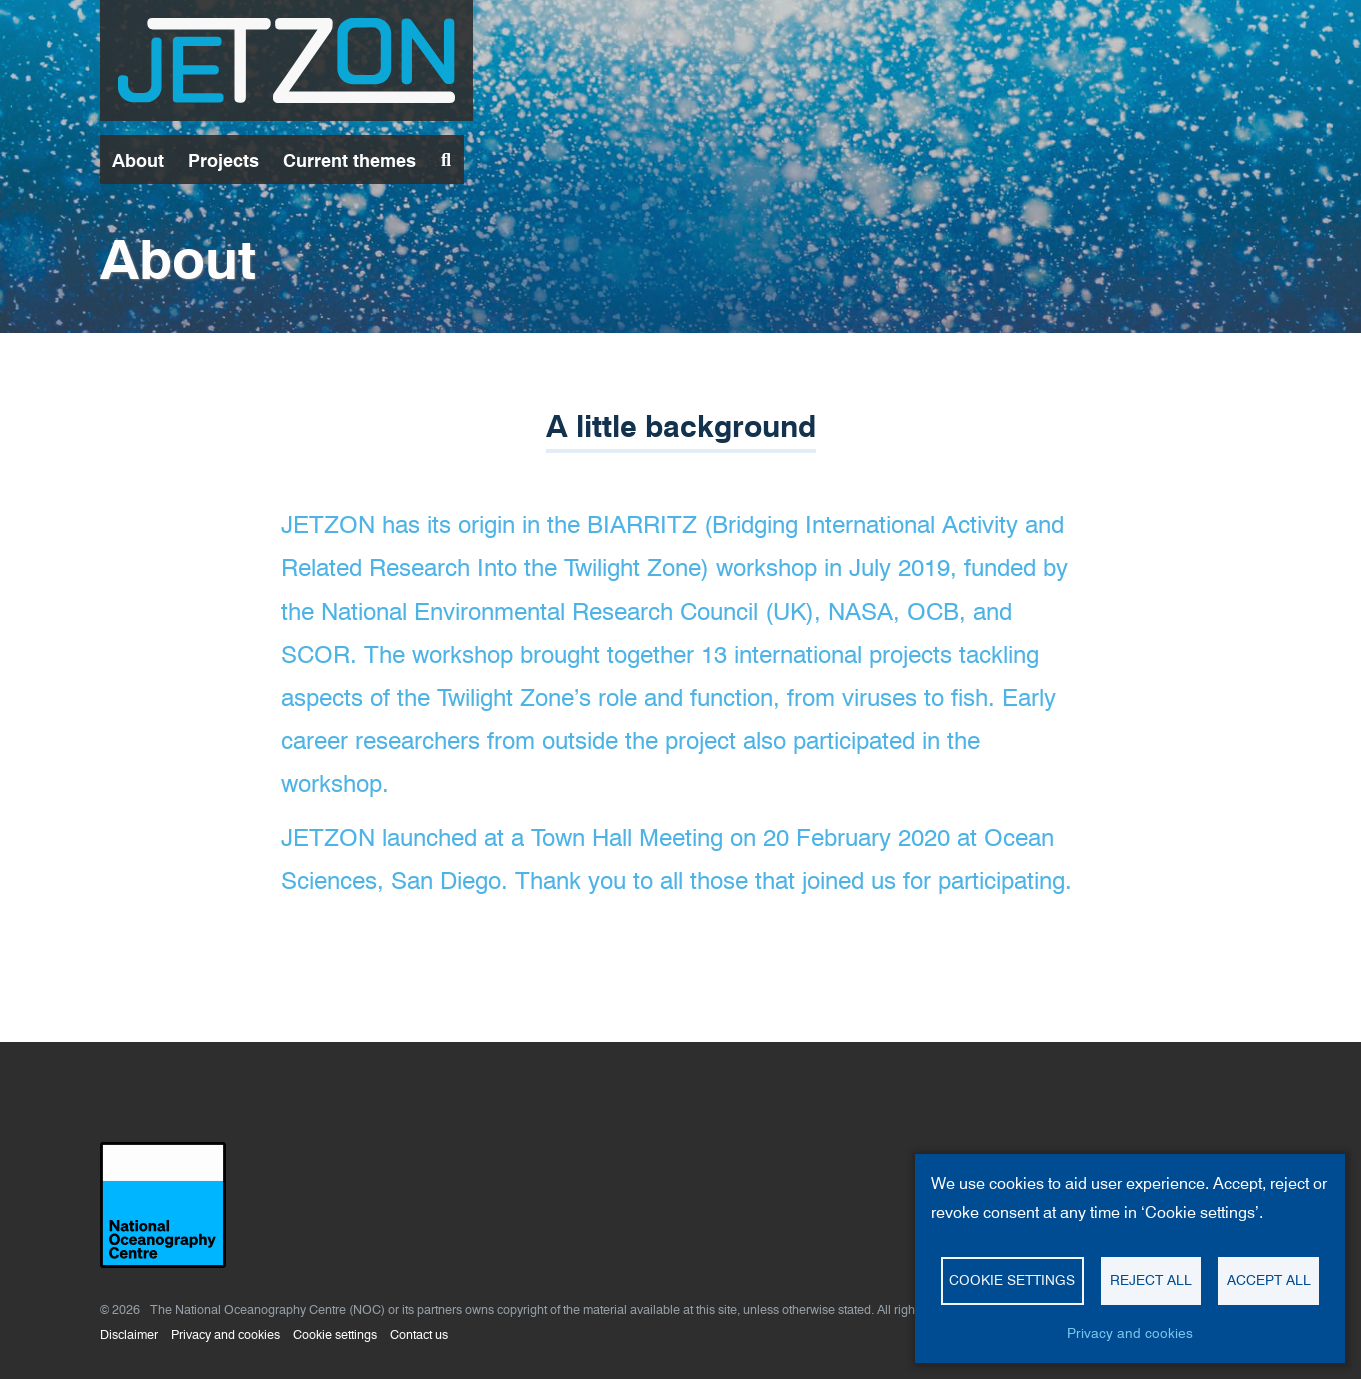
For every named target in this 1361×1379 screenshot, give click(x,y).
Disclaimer (129, 1334)
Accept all (1269, 1280)
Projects (223, 160)
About (138, 160)
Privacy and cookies (225, 1334)
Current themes (349, 160)
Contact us (419, 1334)
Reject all (1151, 1280)
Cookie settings (335, 1334)
